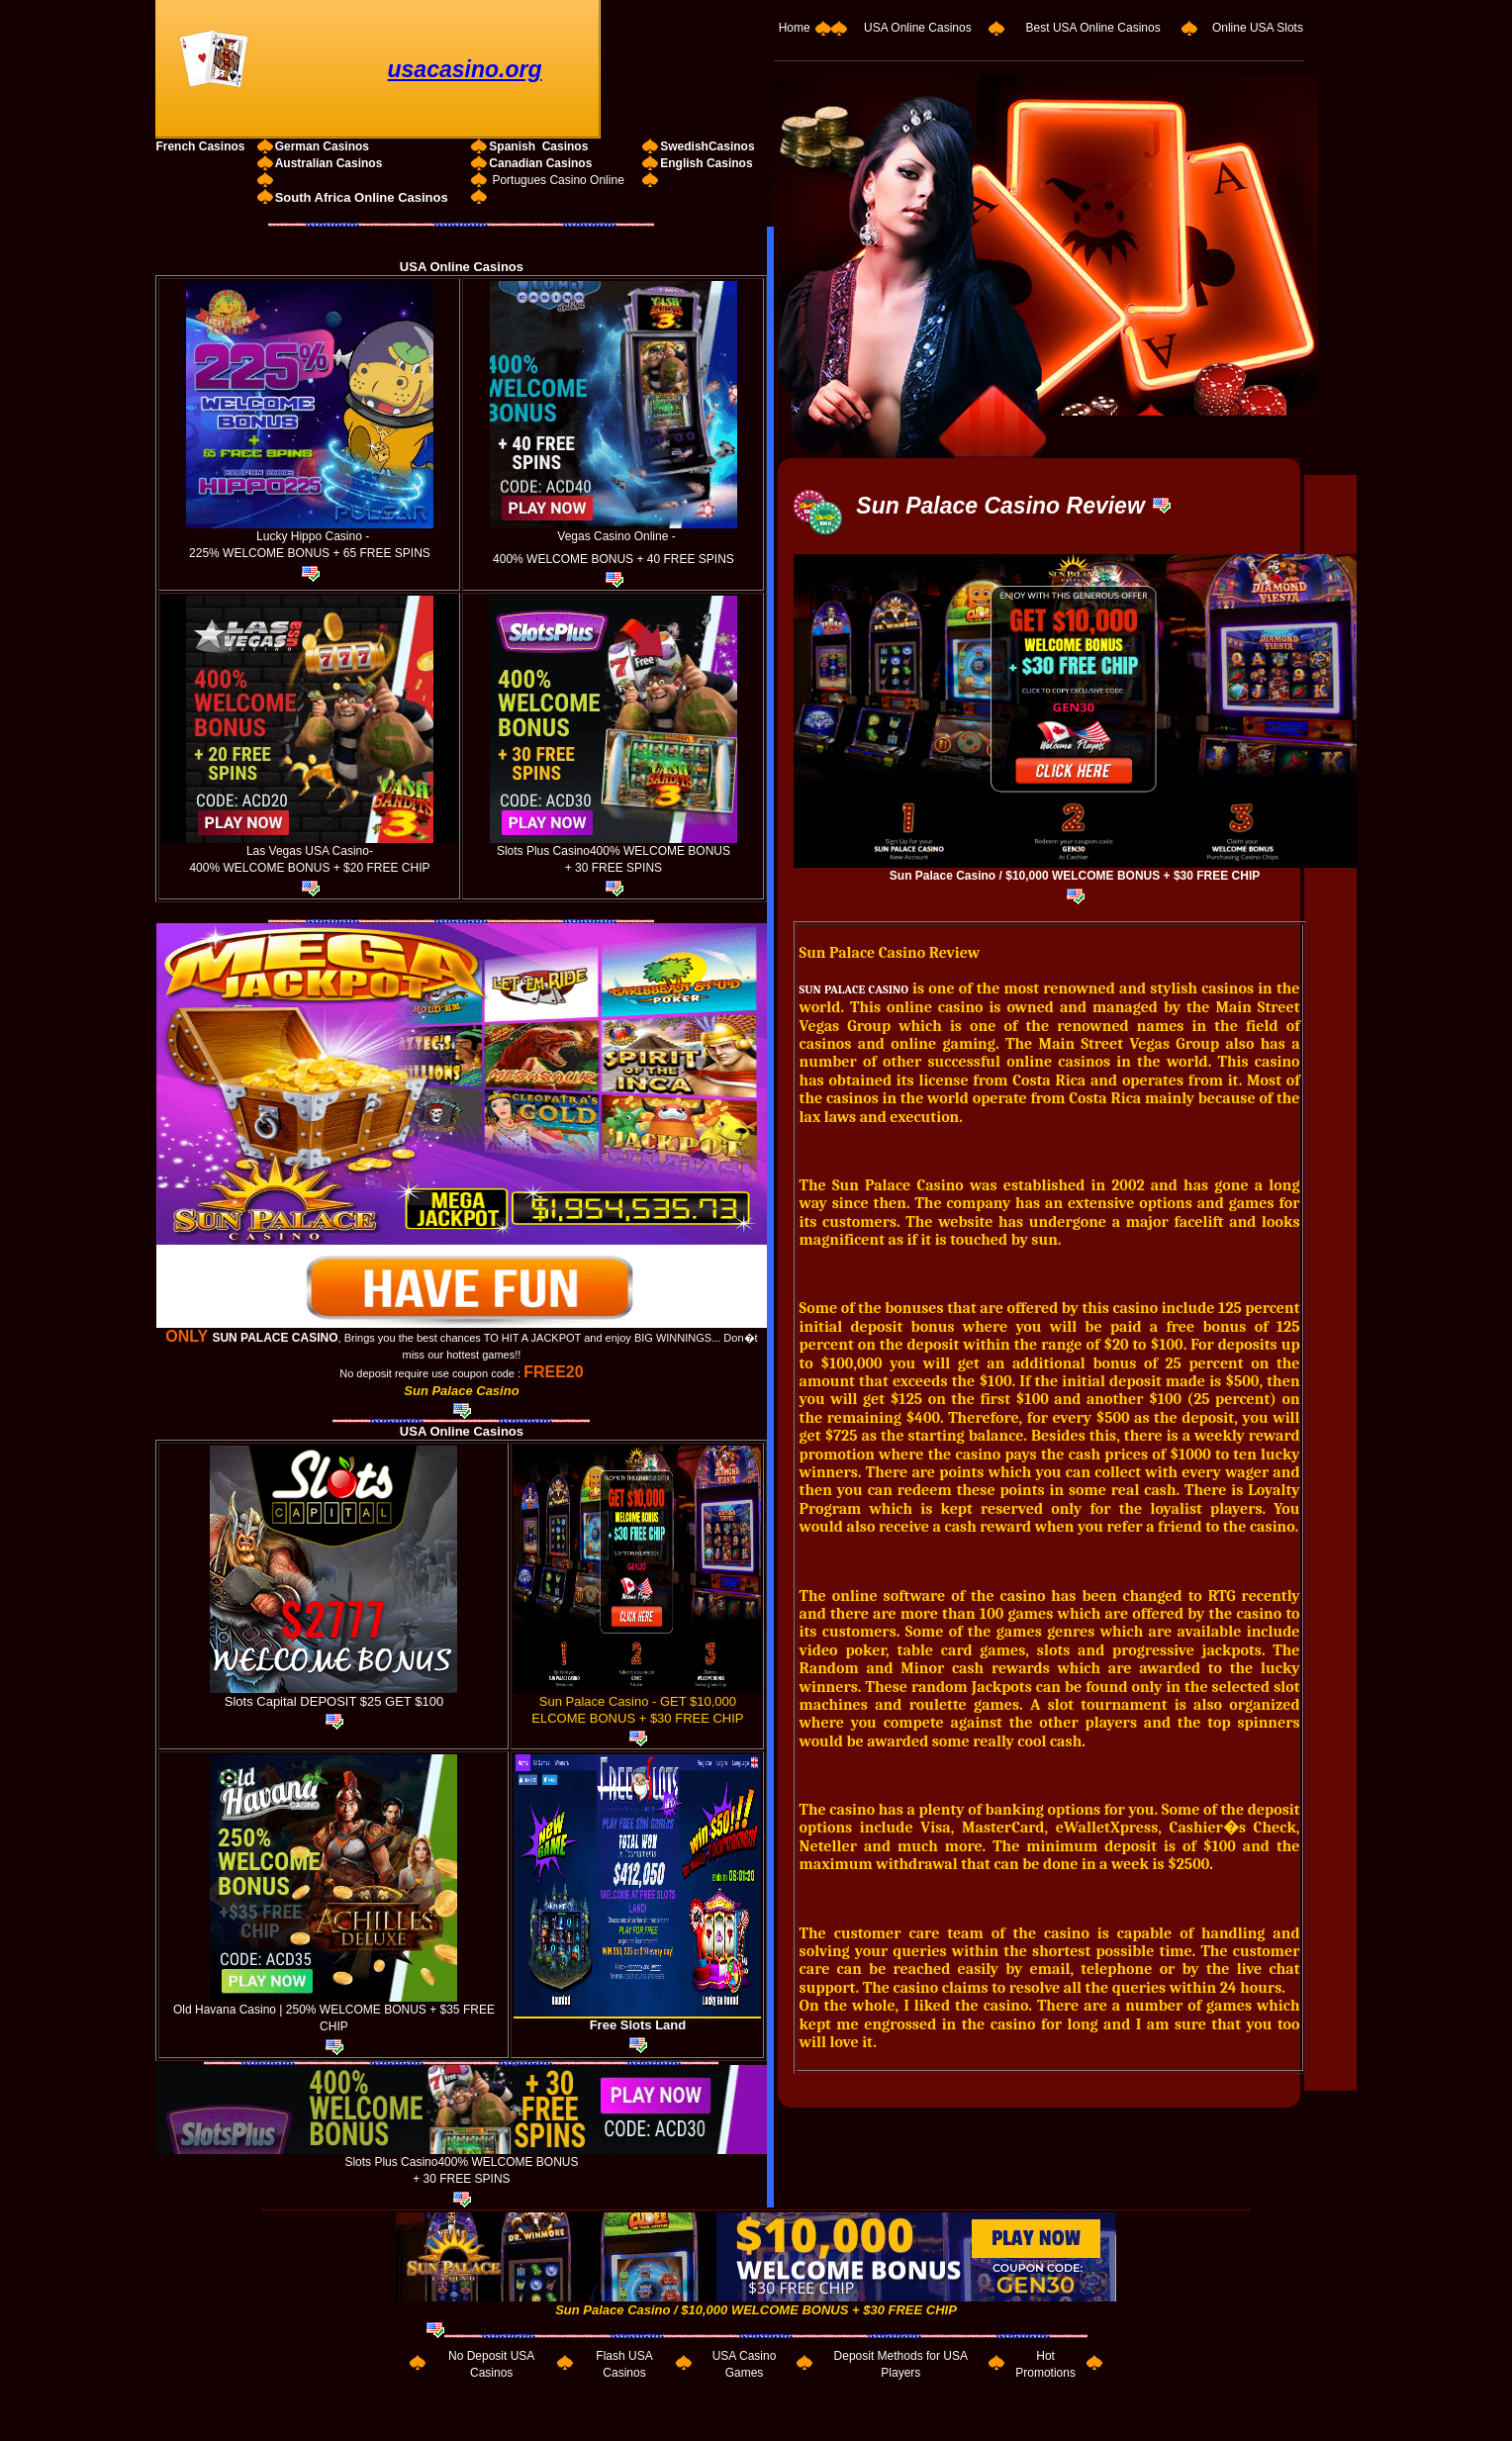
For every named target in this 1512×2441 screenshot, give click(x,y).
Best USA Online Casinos (1093, 28)
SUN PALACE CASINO (274, 1338)
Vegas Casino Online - (616, 536)
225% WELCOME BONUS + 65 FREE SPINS (309, 553)
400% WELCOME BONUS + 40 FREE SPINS (613, 559)
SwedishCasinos (707, 146)
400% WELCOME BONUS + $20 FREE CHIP (309, 868)
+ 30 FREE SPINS (613, 868)
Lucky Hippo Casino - (311, 536)
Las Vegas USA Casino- (309, 851)
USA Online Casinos (918, 28)
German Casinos (322, 146)
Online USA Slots (1257, 28)
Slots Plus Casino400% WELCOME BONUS (613, 851)
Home (794, 28)
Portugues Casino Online (557, 180)
